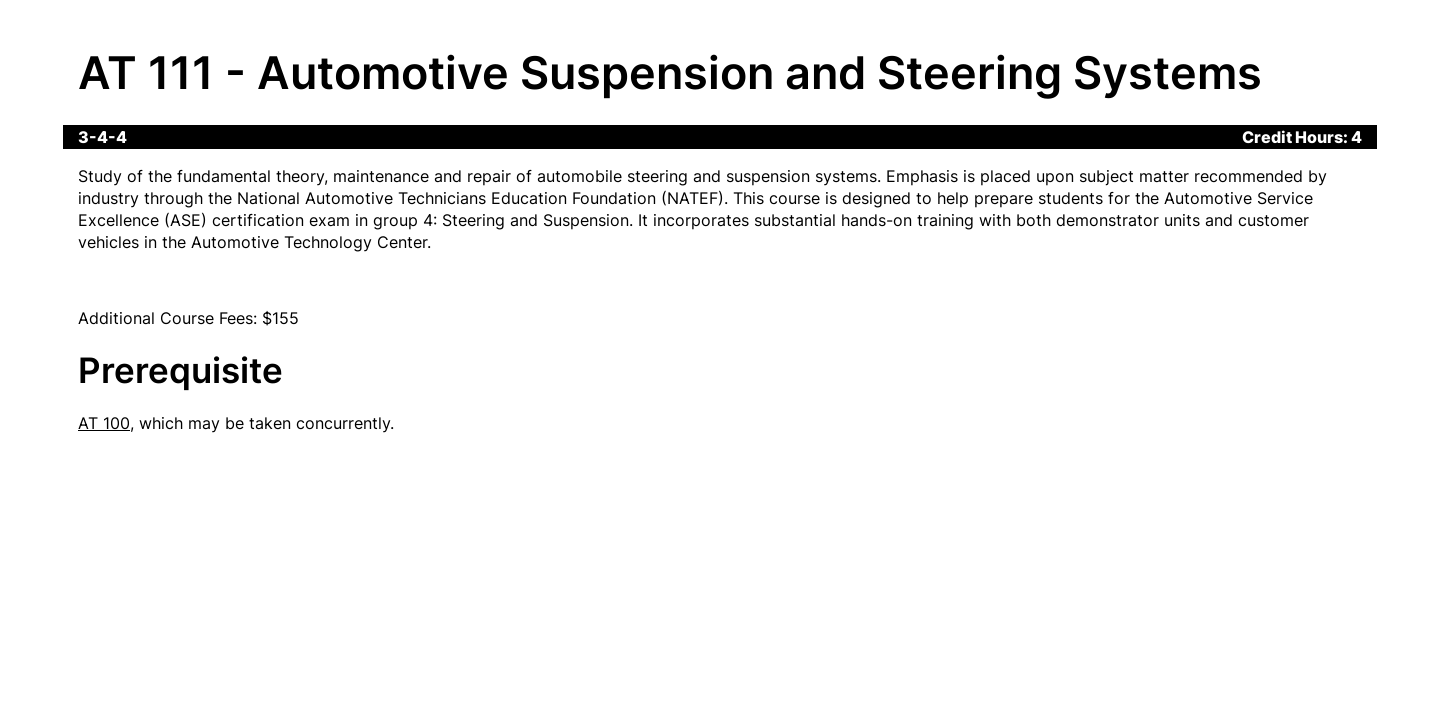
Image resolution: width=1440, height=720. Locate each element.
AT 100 (104, 423)
